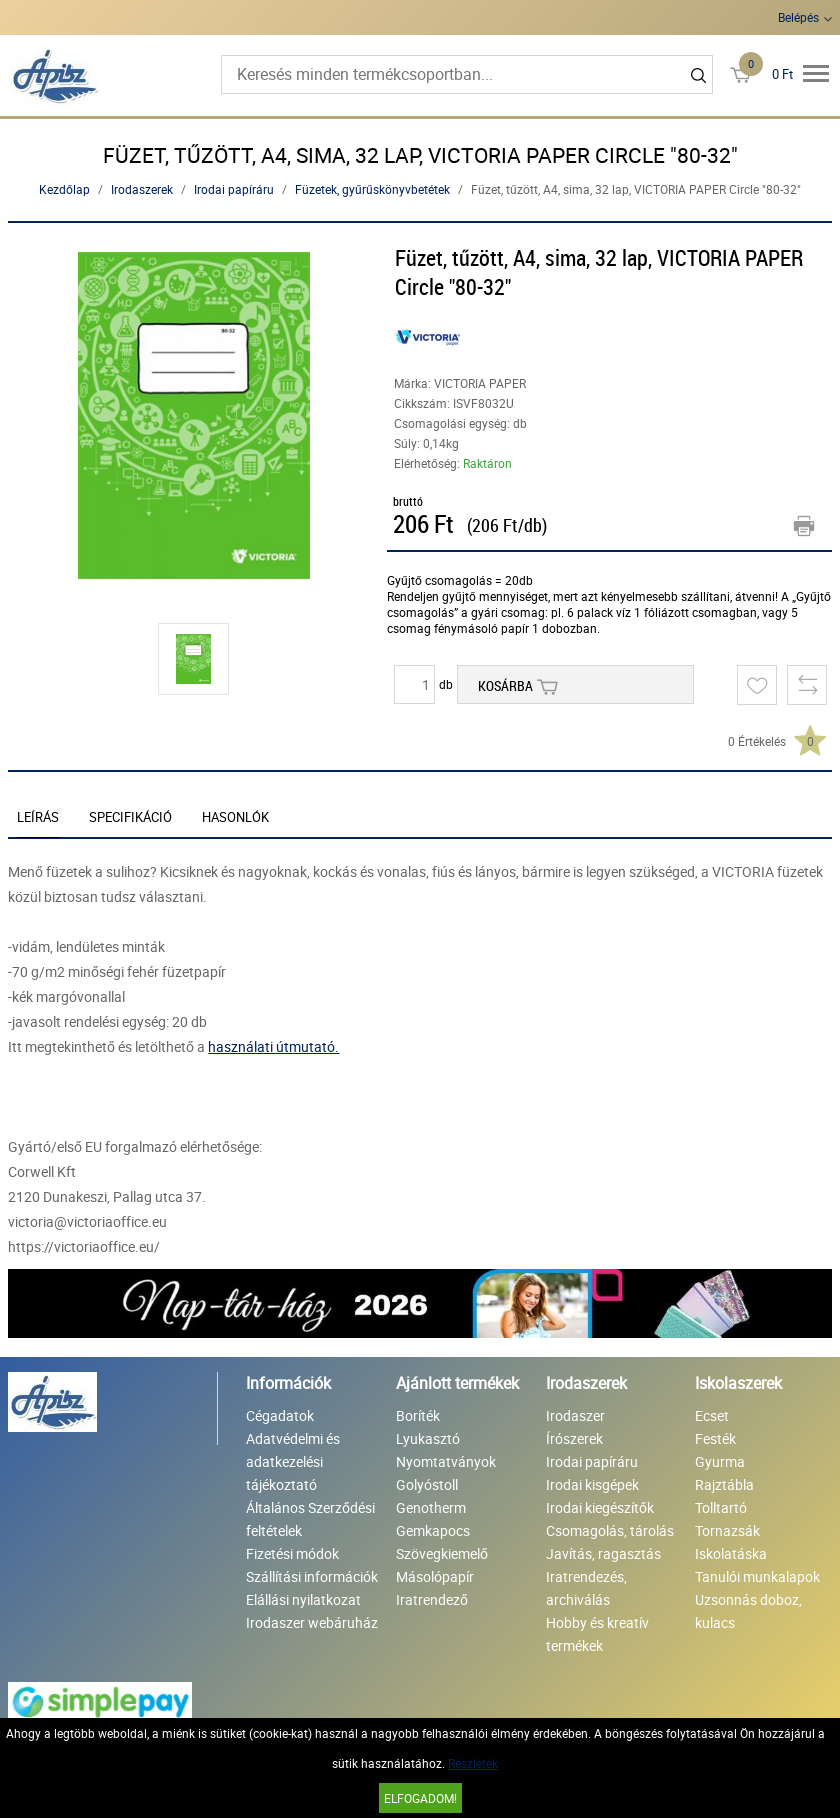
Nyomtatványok (446, 1461)
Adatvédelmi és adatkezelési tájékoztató (293, 1461)
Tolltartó (721, 1507)
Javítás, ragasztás (603, 1553)
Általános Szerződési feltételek (310, 1519)
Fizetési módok (292, 1553)
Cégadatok (280, 1415)
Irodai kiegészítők (600, 1507)
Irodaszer (575, 1415)
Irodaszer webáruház (312, 1622)
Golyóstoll (427, 1484)
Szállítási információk (312, 1576)
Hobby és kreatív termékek (597, 1634)
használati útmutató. (273, 1046)
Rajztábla (724, 1484)
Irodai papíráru (234, 189)
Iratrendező (432, 1599)
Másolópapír (435, 1576)
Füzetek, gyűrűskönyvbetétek (372, 189)
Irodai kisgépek (592, 1484)
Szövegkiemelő (442, 1553)
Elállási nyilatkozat (303, 1599)
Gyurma (720, 1461)
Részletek (473, 1763)
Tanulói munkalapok (757, 1576)
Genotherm (431, 1507)
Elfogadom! (420, 1798)
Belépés (798, 17)
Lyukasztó (428, 1438)
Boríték (418, 1415)
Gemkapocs (433, 1530)
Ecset (712, 1415)
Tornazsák (727, 1530)
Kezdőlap (64, 189)
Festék (715, 1438)
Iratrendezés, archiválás (586, 1588)
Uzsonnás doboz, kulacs (748, 1611)
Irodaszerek (142, 189)
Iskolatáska (731, 1553)
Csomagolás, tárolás (610, 1530)
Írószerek (574, 1438)
